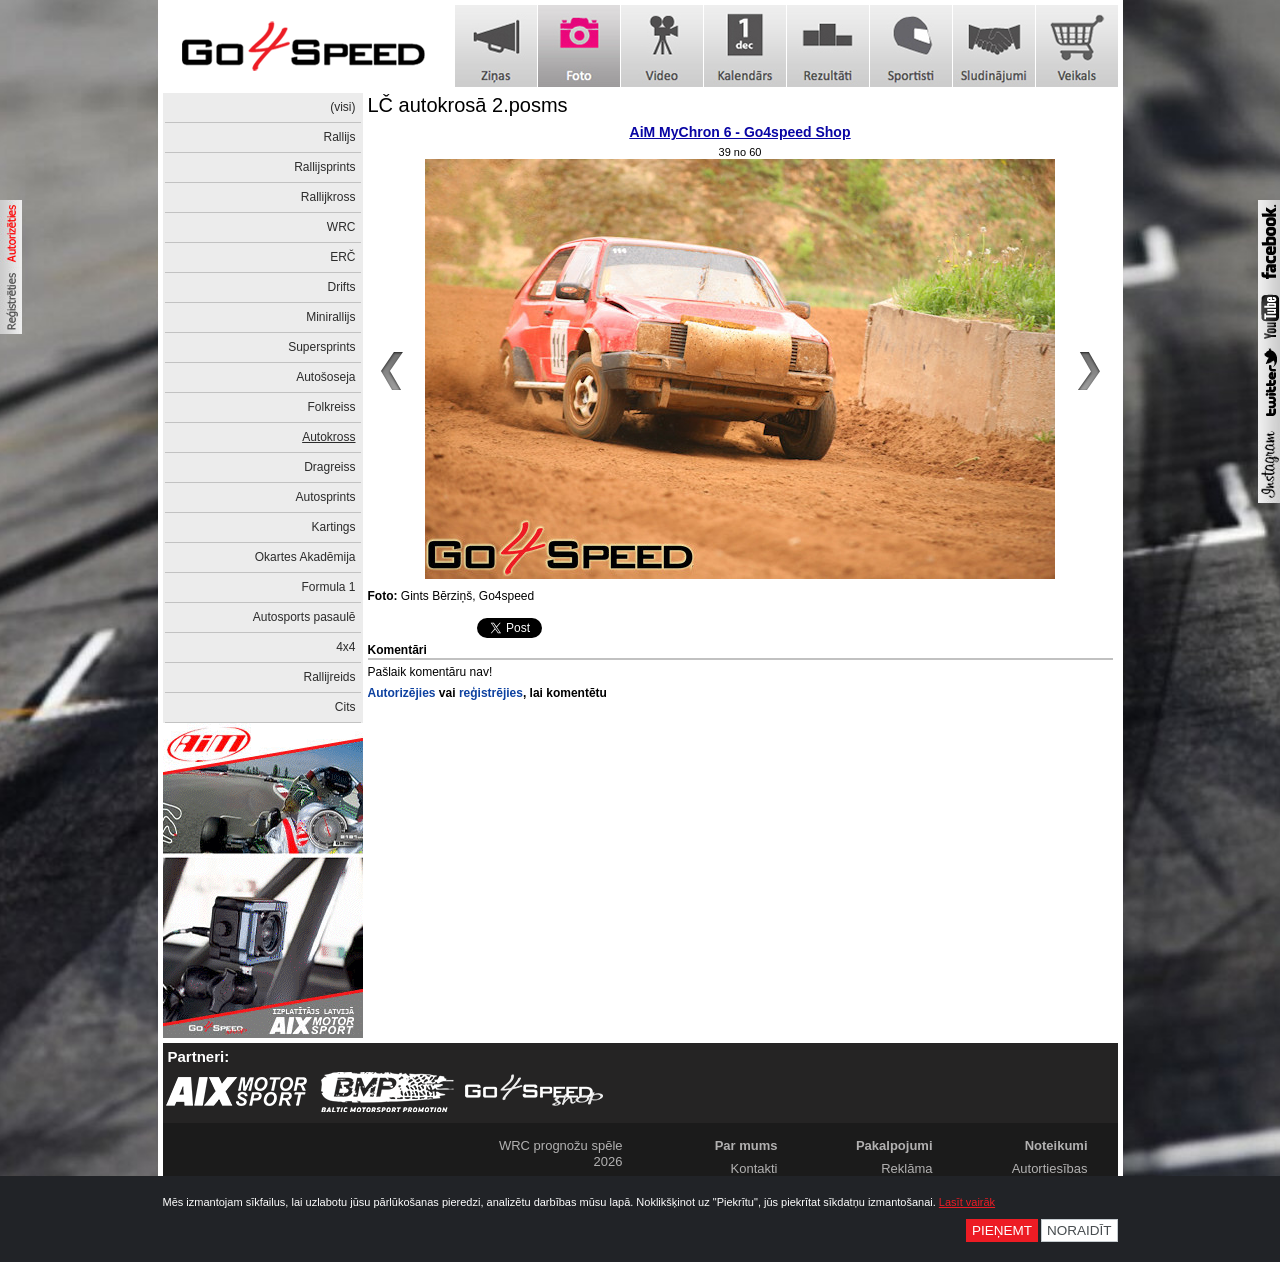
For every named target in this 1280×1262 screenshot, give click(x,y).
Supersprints (321, 347)
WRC (341, 227)
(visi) (342, 107)
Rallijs (339, 137)
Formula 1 (328, 587)
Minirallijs (330, 317)
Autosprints (325, 497)
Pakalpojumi (894, 1145)
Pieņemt (1002, 1230)
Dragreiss (329, 467)
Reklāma (906, 1168)
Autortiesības (1050, 1168)
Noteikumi (1056, 1145)
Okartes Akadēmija (305, 557)
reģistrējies (491, 693)
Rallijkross (328, 197)
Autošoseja (325, 377)
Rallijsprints (324, 167)
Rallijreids (329, 677)
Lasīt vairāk (967, 1202)
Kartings (333, 527)
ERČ (342, 257)
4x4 (345, 647)
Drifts (342, 287)
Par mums (746, 1145)
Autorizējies (402, 693)
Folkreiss (331, 407)
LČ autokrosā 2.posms (468, 105)
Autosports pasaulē (304, 617)
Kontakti (754, 1168)
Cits (345, 707)
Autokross (328, 437)
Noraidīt (1079, 1230)
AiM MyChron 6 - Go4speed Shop (740, 132)
